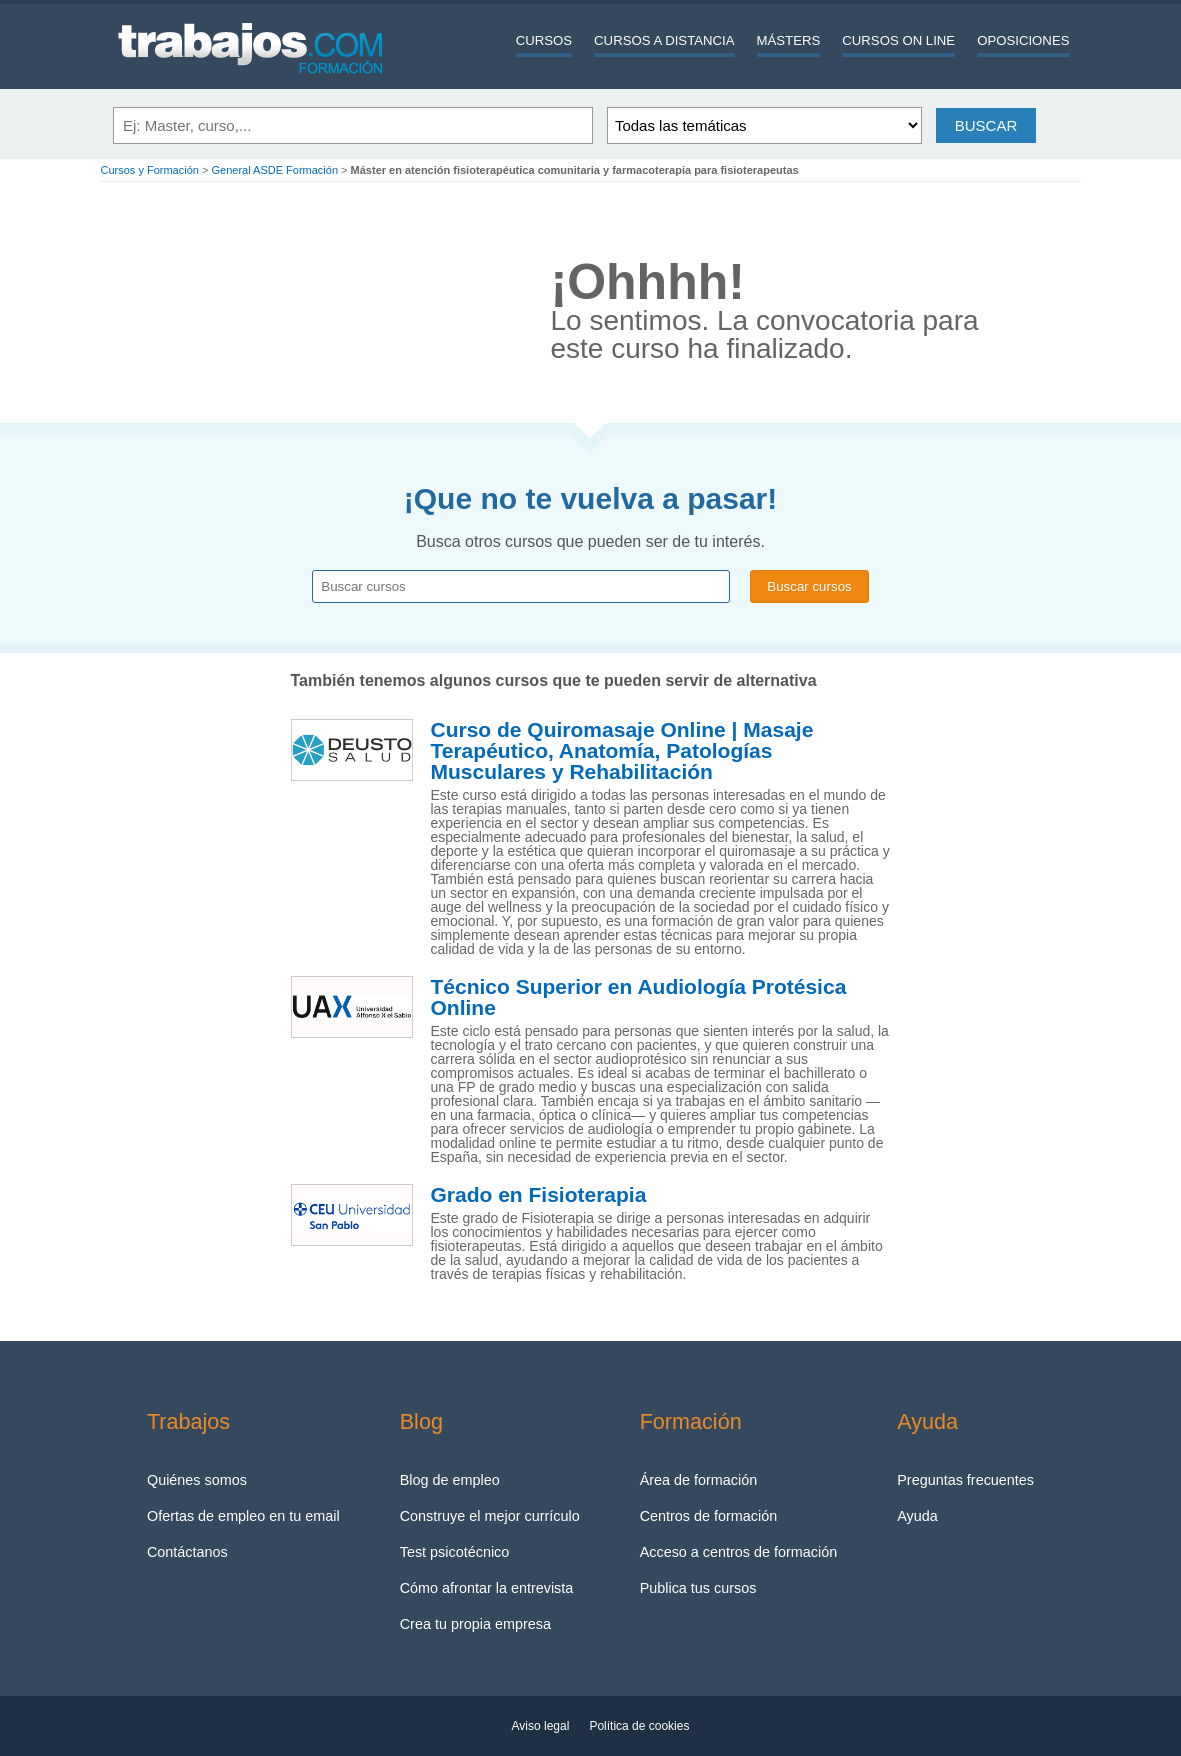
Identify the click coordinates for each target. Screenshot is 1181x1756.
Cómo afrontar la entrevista (487, 1588)
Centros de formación (709, 1516)
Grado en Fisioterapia (539, 1195)
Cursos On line (898, 40)
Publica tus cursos (698, 1588)
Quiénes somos (197, 1480)
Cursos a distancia (664, 40)
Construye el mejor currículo (490, 1516)
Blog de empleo (450, 1480)
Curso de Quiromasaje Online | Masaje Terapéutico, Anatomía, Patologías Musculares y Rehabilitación (622, 751)
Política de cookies (639, 1726)
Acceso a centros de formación (739, 1552)
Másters (789, 40)
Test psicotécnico (455, 1552)
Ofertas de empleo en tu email (243, 1516)
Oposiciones (1023, 40)
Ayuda (917, 1516)
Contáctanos (187, 1552)
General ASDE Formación (274, 170)
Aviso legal (541, 1726)
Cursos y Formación (150, 170)
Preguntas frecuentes (965, 1480)
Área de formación (699, 1480)
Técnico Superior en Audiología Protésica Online (639, 997)
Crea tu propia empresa (475, 1624)
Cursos (544, 40)
